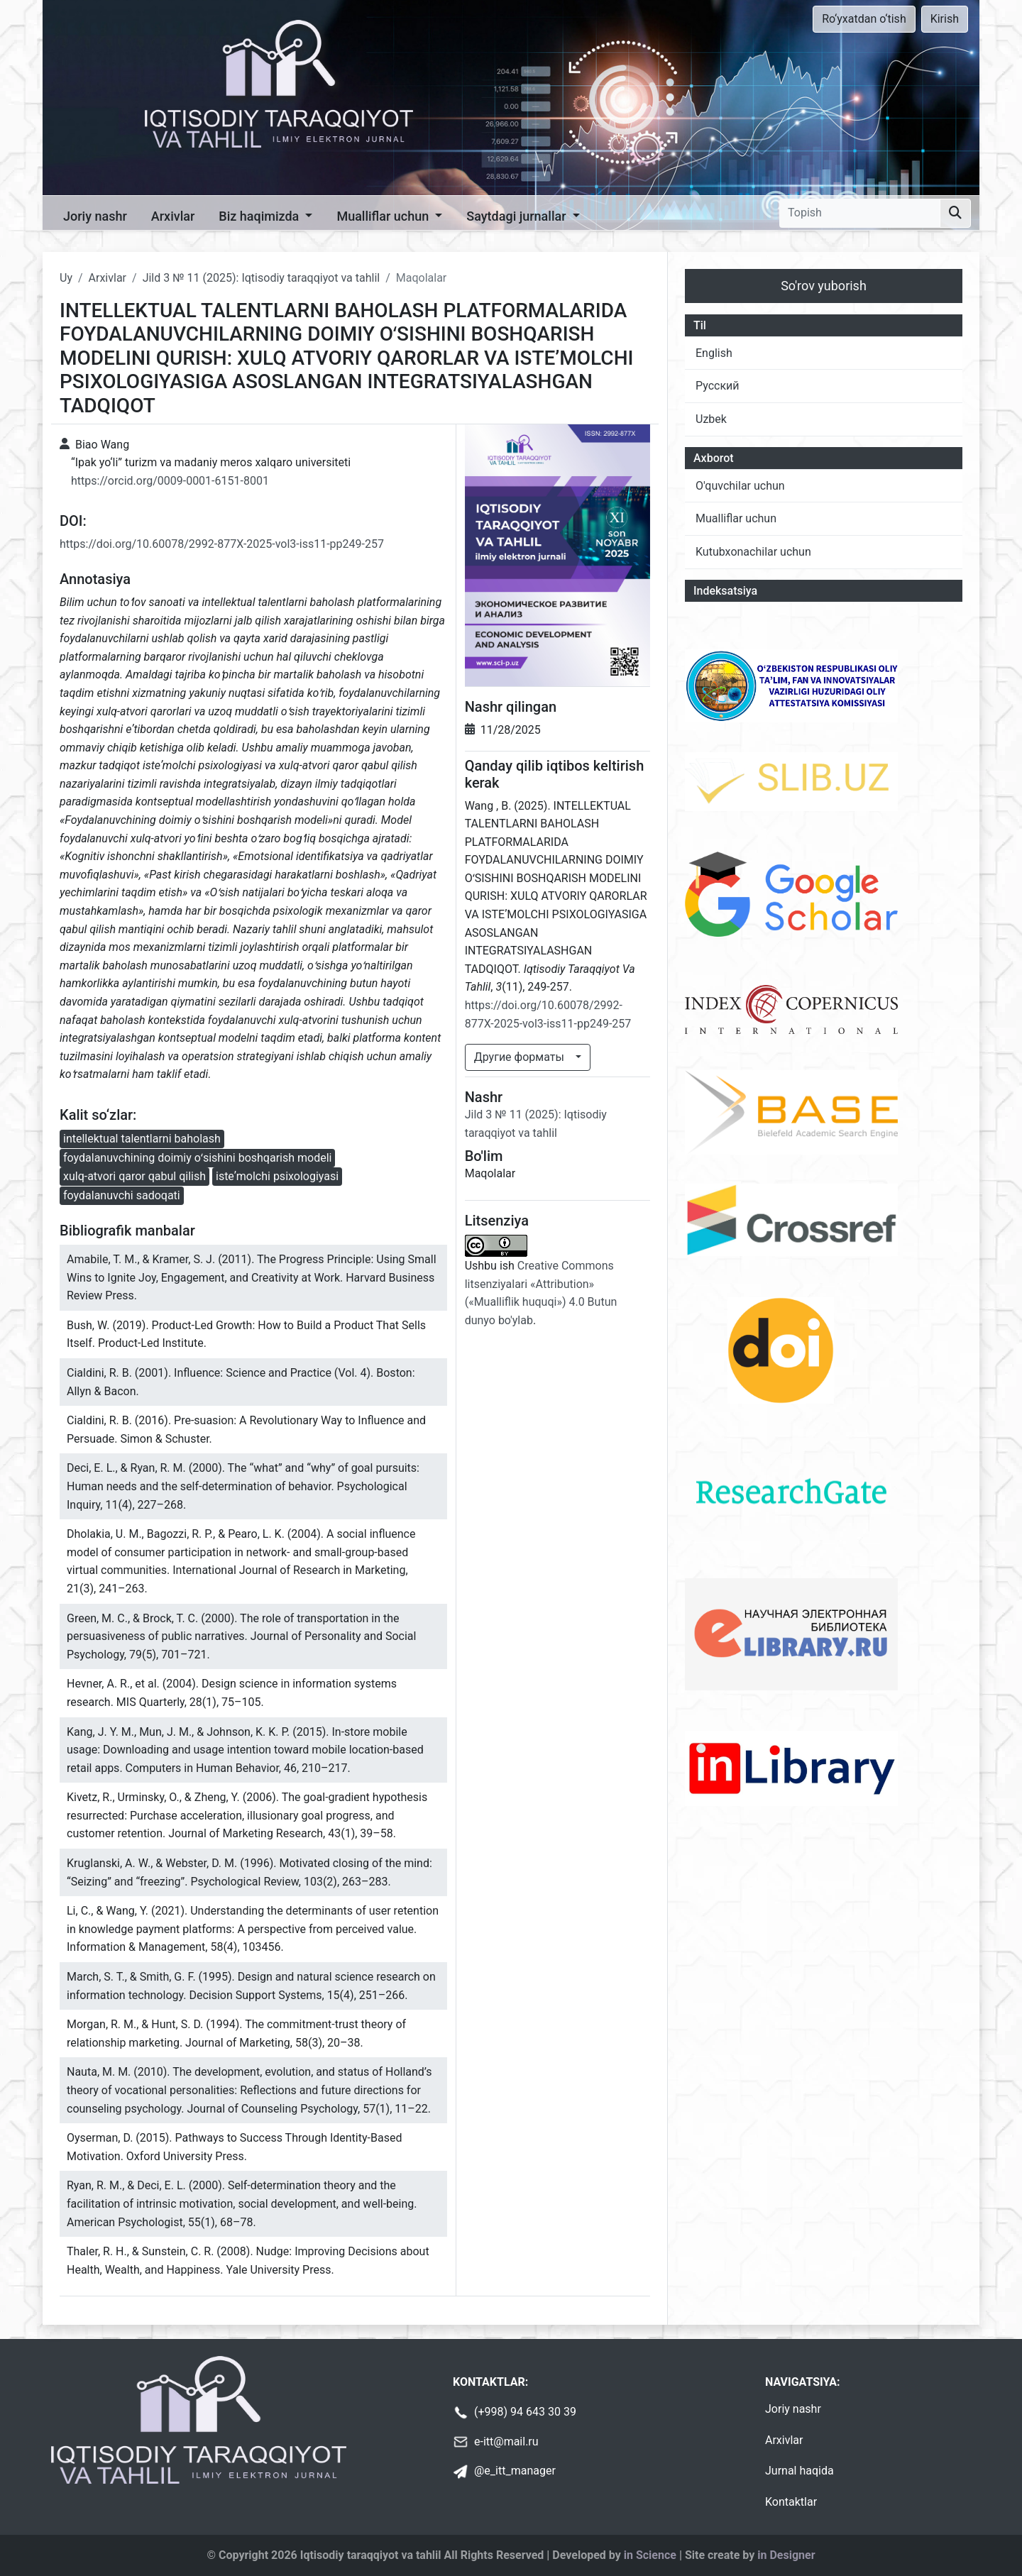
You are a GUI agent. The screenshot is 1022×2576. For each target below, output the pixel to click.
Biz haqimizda (260, 216)
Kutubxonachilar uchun (753, 551)
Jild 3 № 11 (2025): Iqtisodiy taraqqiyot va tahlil (261, 278)
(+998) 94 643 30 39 (525, 2411)
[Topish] (859, 213)
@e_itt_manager (515, 2470)
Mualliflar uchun (384, 216)
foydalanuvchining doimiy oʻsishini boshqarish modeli (197, 1158)
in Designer (786, 2555)
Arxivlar (173, 216)
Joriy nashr (95, 216)
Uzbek (711, 419)
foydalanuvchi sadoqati (121, 1195)
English (714, 353)
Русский (718, 385)
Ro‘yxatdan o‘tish (864, 19)
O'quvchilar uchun (740, 485)
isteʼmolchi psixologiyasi (277, 1176)
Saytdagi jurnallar (517, 216)
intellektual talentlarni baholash (142, 1138)
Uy (66, 278)
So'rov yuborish (824, 285)
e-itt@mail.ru (506, 2441)
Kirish (944, 19)
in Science (650, 2555)
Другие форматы (520, 1057)
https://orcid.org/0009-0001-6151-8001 (170, 481)
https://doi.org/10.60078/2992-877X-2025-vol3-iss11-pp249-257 (222, 544)
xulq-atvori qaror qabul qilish (134, 1176)
